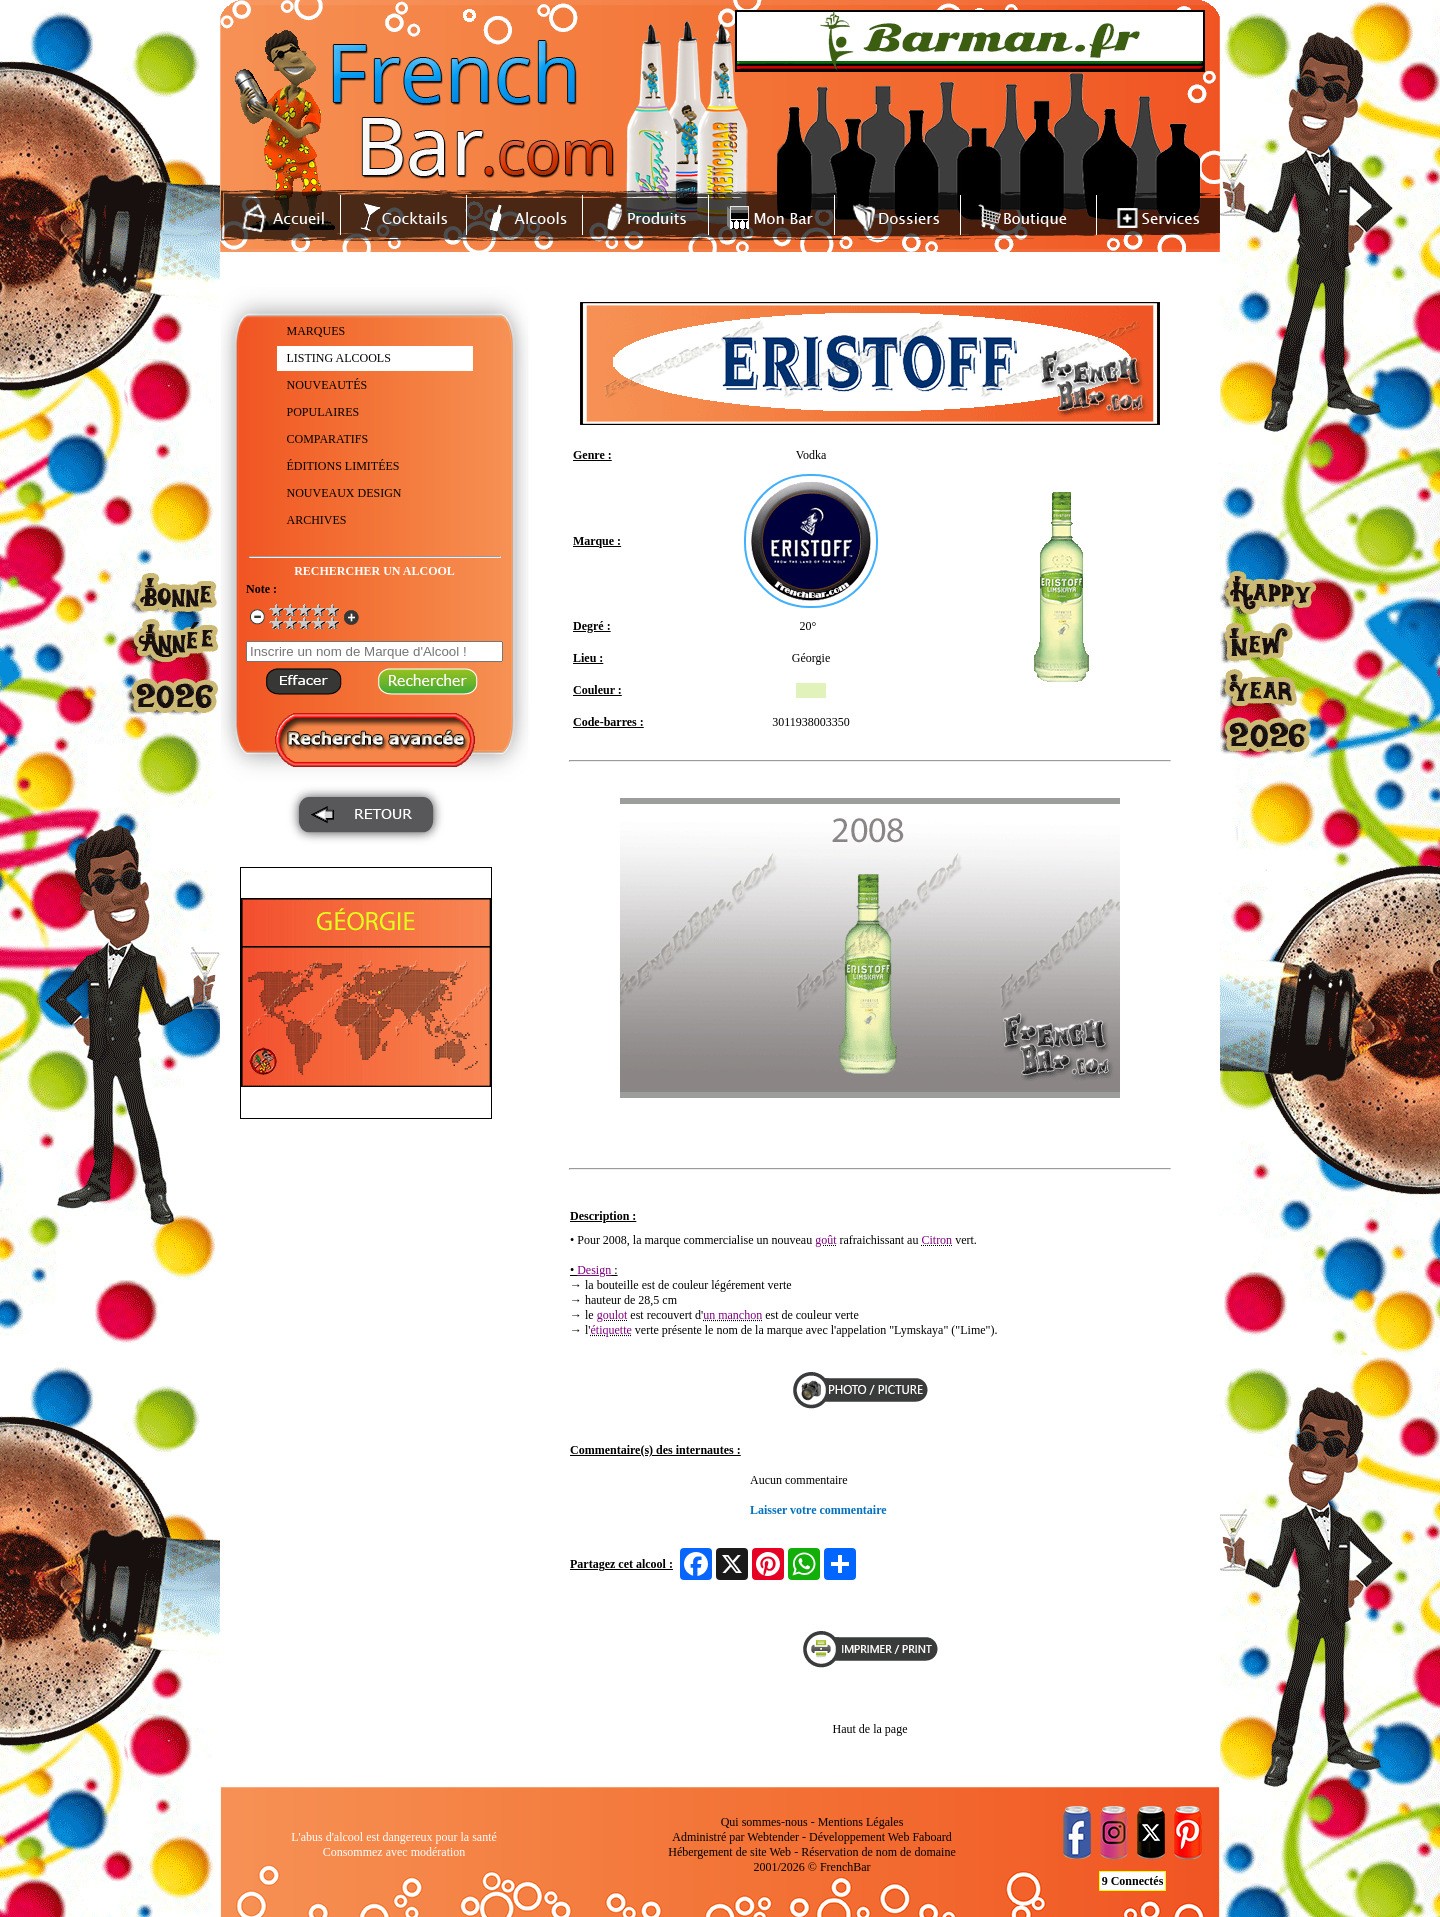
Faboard (931, 1837)
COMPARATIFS (328, 439)
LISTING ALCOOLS (339, 358)
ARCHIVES (317, 520)
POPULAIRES (323, 412)
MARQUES (316, 331)
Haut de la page (870, 1729)
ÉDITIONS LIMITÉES (343, 466)
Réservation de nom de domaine (878, 1852)
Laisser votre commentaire (818, 1510)
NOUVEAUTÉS (327, 385)
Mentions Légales (861, 1822)
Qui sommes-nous (764, 1822)
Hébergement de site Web (729, 1852)
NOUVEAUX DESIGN (344, 493)
